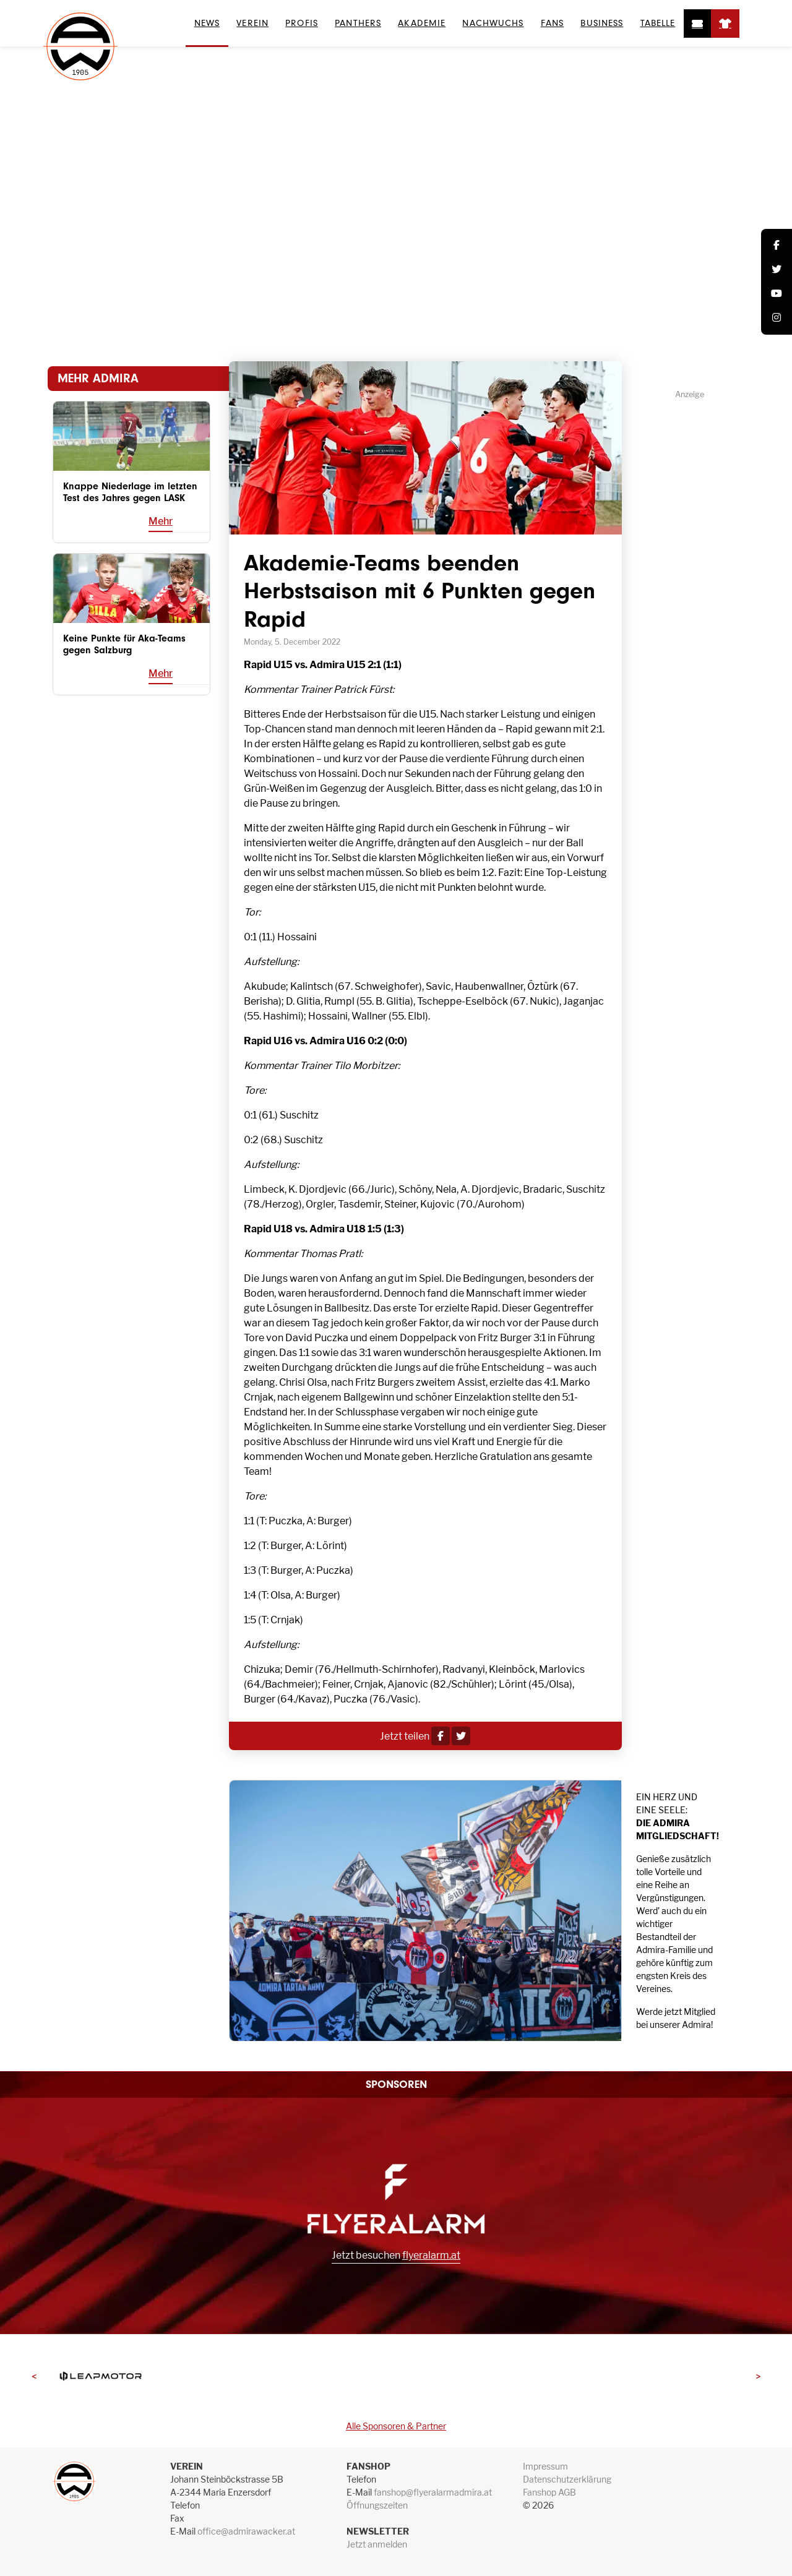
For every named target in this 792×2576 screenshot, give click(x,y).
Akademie (422, 22)
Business (601, 22)
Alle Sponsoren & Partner (396, 2426)
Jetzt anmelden (376, 2544)
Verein (252, 22)
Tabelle (658, 22)
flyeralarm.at (431, 2255)
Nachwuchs (492, 22)
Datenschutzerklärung (567, 2479)
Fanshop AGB (549, 2492)
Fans (552, 22)
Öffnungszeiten (377, 2505)
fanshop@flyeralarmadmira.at (433, 2492)
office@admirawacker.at (246, 2531)
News (207, 22)
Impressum (545, 2466)
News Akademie (446, 333)
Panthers (358, 22)
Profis (301, 22)
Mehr (160, 521)
